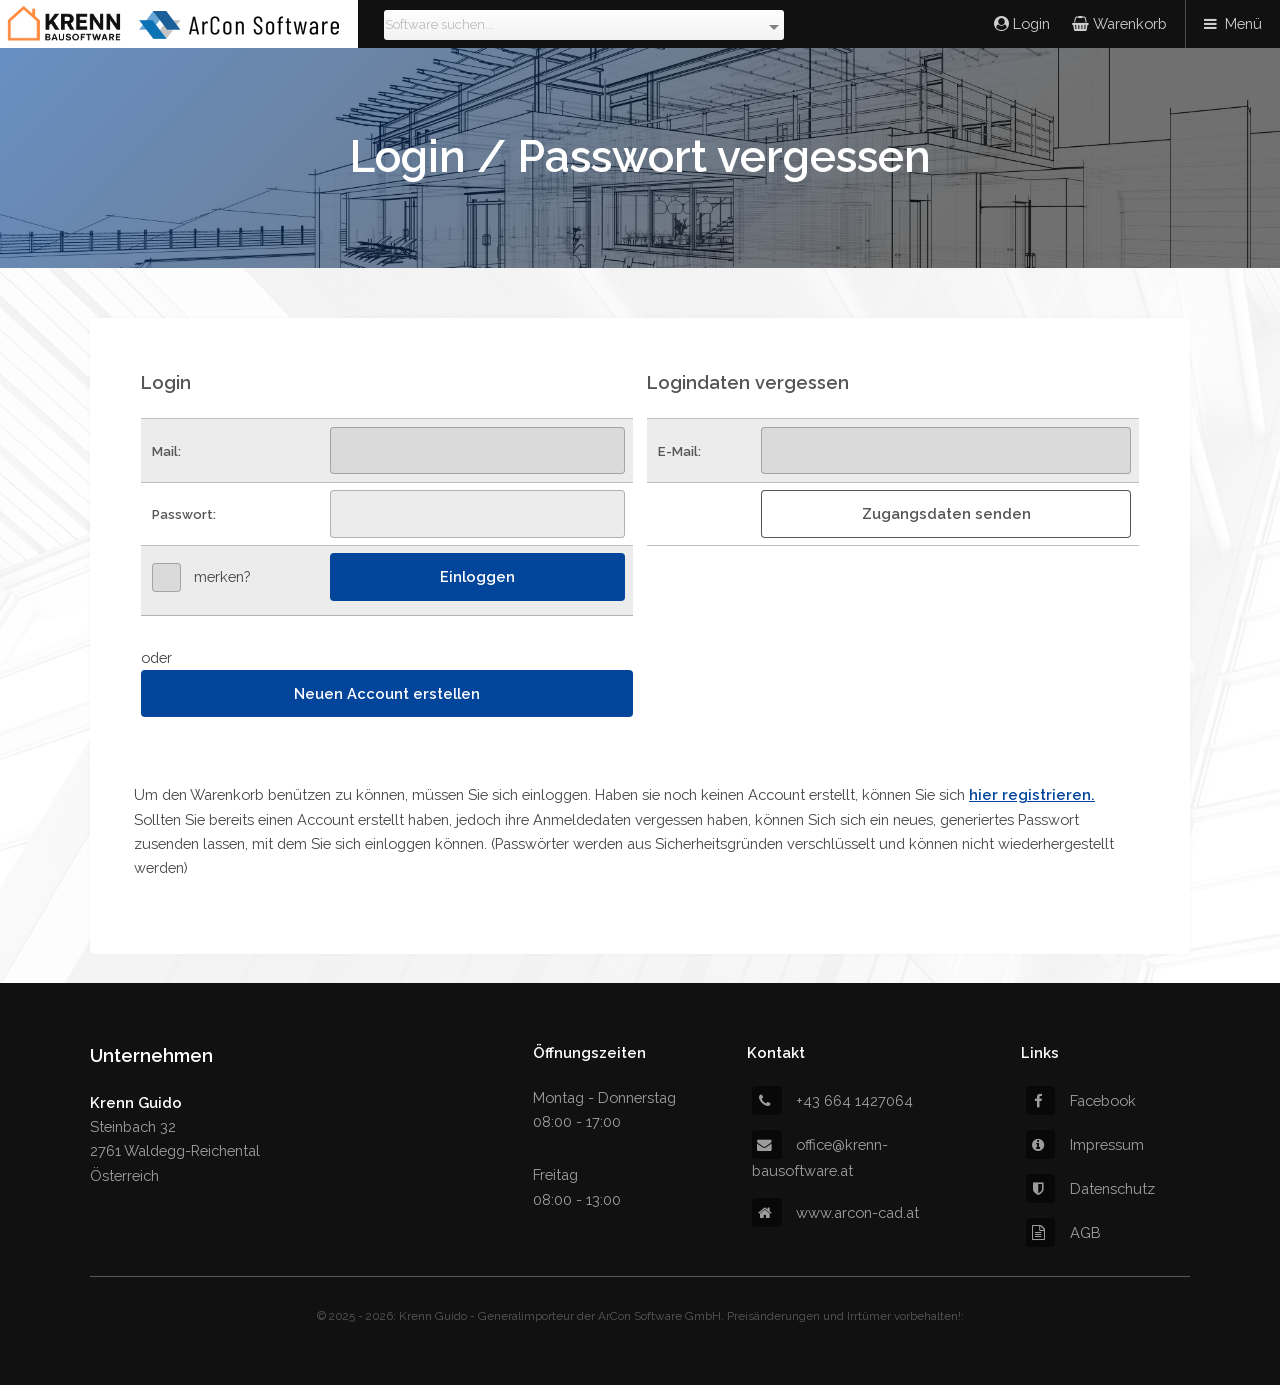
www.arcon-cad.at (835, 1212)
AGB (1063, 1232)
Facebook (1081, 1100)
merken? (222, 576)
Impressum (1085, 1144)
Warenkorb (1128, 23)
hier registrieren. (1032, 794)
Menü (1243, 23)
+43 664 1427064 (832, 1100)
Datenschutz (1090, 1188)
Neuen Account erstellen (387, 693)
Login (1029, 23)
